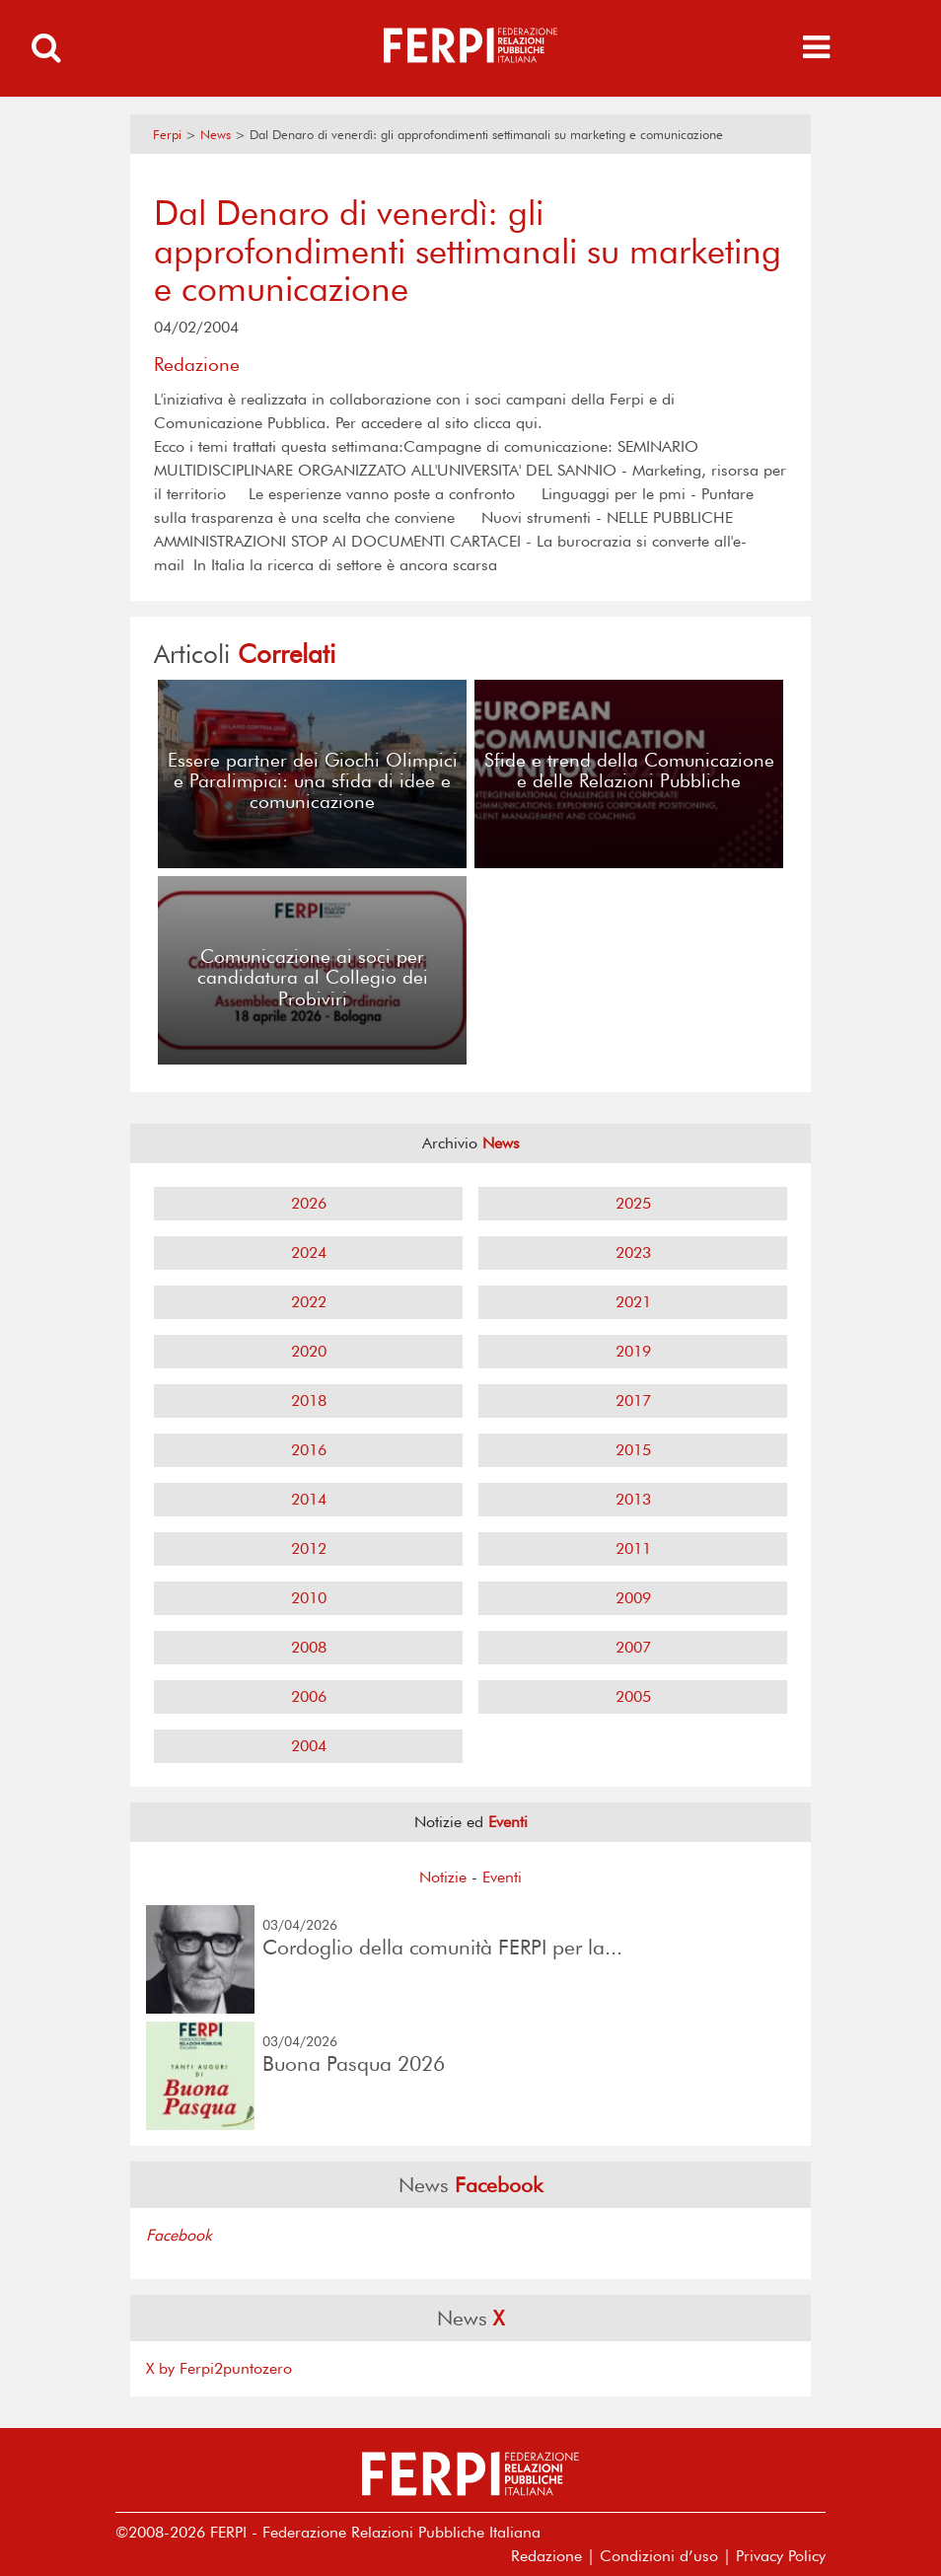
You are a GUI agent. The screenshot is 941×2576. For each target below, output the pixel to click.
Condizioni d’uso (659, 2555)
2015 (633, 1449)
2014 (308, 1499)
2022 (308, 1301)
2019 (633, 1351)
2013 (633, 1499)
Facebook (179, 2235)
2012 (308, 1548)
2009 (633, 1597)
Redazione (546, 2555)
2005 (633, 1696)
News (215, 134)
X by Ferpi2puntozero (219, 2368)
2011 (633, 1548)
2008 (308, 1647)
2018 (308, 1400)
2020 (308, 1351)
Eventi (502, 1877)
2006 (308, 1696)
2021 (633, 1301)
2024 (308, 1252)
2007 (633, 1647)
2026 (308, 1203)
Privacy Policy (781, 2555)
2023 (633, 1252)
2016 (308, 1449)
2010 (308, 1597)
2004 (308, 1745)
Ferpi (167, 134)
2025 (633, 1203)
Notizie (443, 1877)
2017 (633, 1400)
